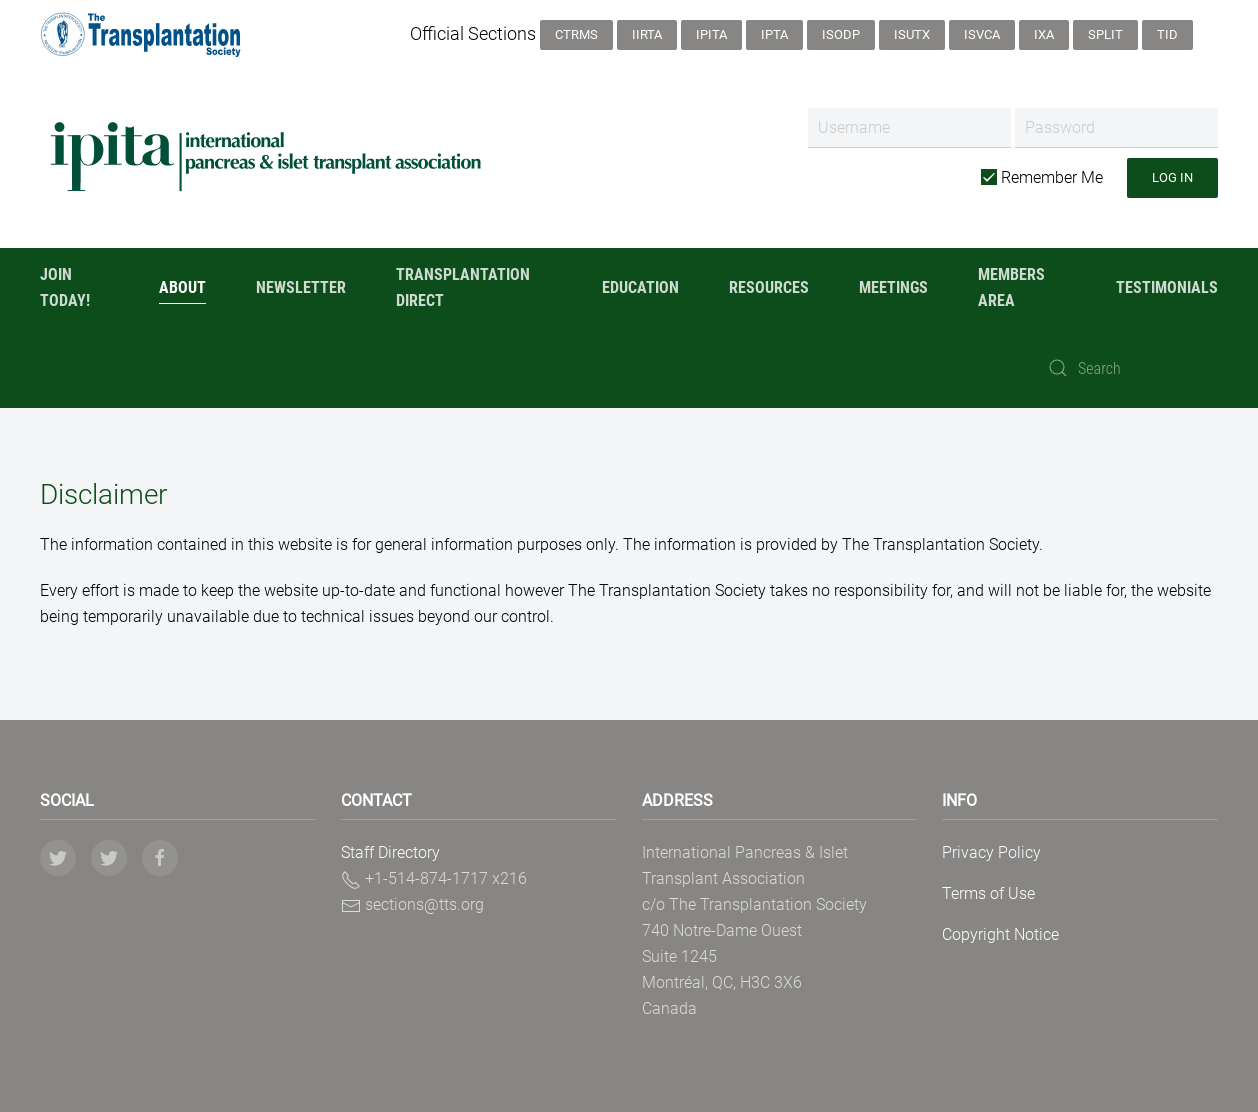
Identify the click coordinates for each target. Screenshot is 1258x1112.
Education (640, 287)
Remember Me (1042, 177)
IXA (1044, 34)
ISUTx (912, 34)
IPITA (711, 34)
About (182, 287)
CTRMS (576, 34)
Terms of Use (988, 893)
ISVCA (982, 34)
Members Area (1011, 287)
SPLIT (1105, 34)
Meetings (893, 287)
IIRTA (647, 34)
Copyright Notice (1000, 934)
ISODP (841, 34)
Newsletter (301, 287)
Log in (1172, 177)
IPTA (774, 34)
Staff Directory (390, 852)
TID (1167, 34)
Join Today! (65, 287)
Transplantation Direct (463, 287)
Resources (769, 287)
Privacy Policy (991, 852)
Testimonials (1167, 287)
